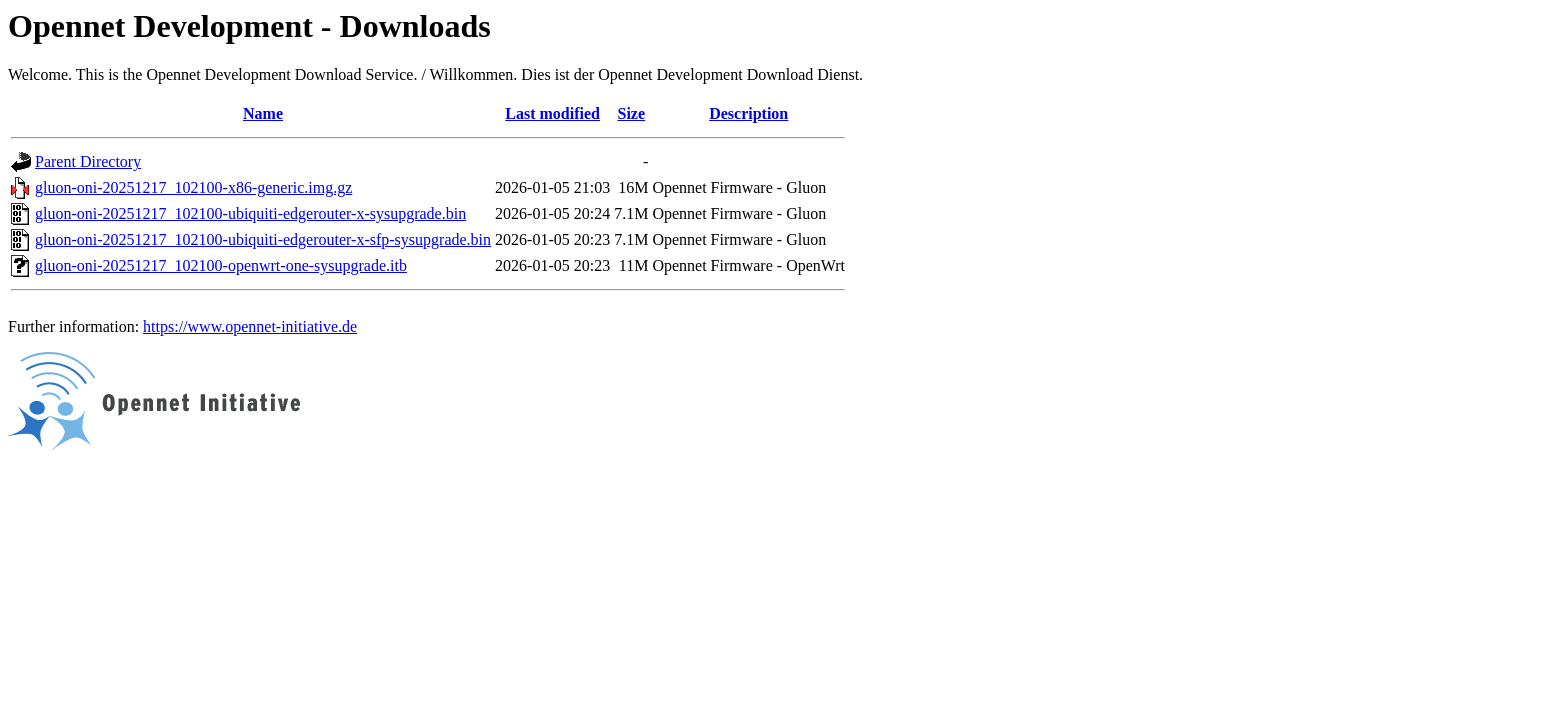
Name (263, 113)
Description (748, 113)
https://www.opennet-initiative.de (250, 326)
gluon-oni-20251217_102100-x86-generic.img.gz (193, 187)
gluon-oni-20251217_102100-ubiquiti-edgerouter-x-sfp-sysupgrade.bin (263, 239)
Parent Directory (88, 161)
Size (632, 113)
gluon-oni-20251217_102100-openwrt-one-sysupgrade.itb (221, 265)
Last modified (552, 113)
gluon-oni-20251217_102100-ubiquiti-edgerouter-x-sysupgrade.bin (250, 213)
